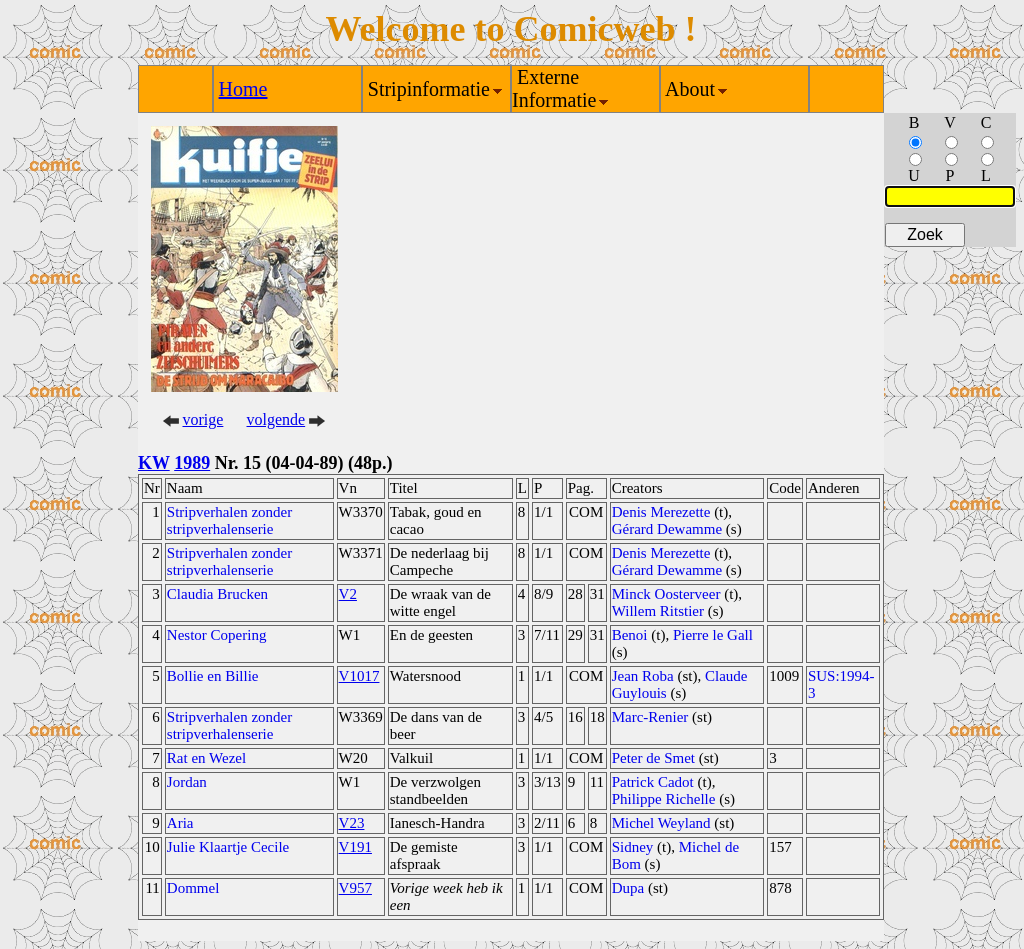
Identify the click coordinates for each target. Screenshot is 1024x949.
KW (154, 463)
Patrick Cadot (653, 782)
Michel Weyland (661, 823)
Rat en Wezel (206, 758)
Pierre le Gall (713, 635)
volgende (276, 419)
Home (243, 89)
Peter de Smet (653, 758)
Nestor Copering (217, 635)
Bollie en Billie (213, 676)
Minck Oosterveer (666, 594)
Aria (180, 823)
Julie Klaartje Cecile (228, 847)
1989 (192, 463)
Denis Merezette (661, 512)
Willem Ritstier (658, 611)
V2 (348, 594)
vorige (203, 419)
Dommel (193, 888)
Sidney (633, 847)
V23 (352, 823)
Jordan (187, 782)
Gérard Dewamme (667, 529)
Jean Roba (643, 676)
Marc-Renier (650, 717)
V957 (355, 888)
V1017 (359, 676)
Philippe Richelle (664, 799)
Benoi (630, 635)
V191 (355, 847)
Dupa (628, 888)
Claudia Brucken (217, 594)
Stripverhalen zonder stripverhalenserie (229, 520)
